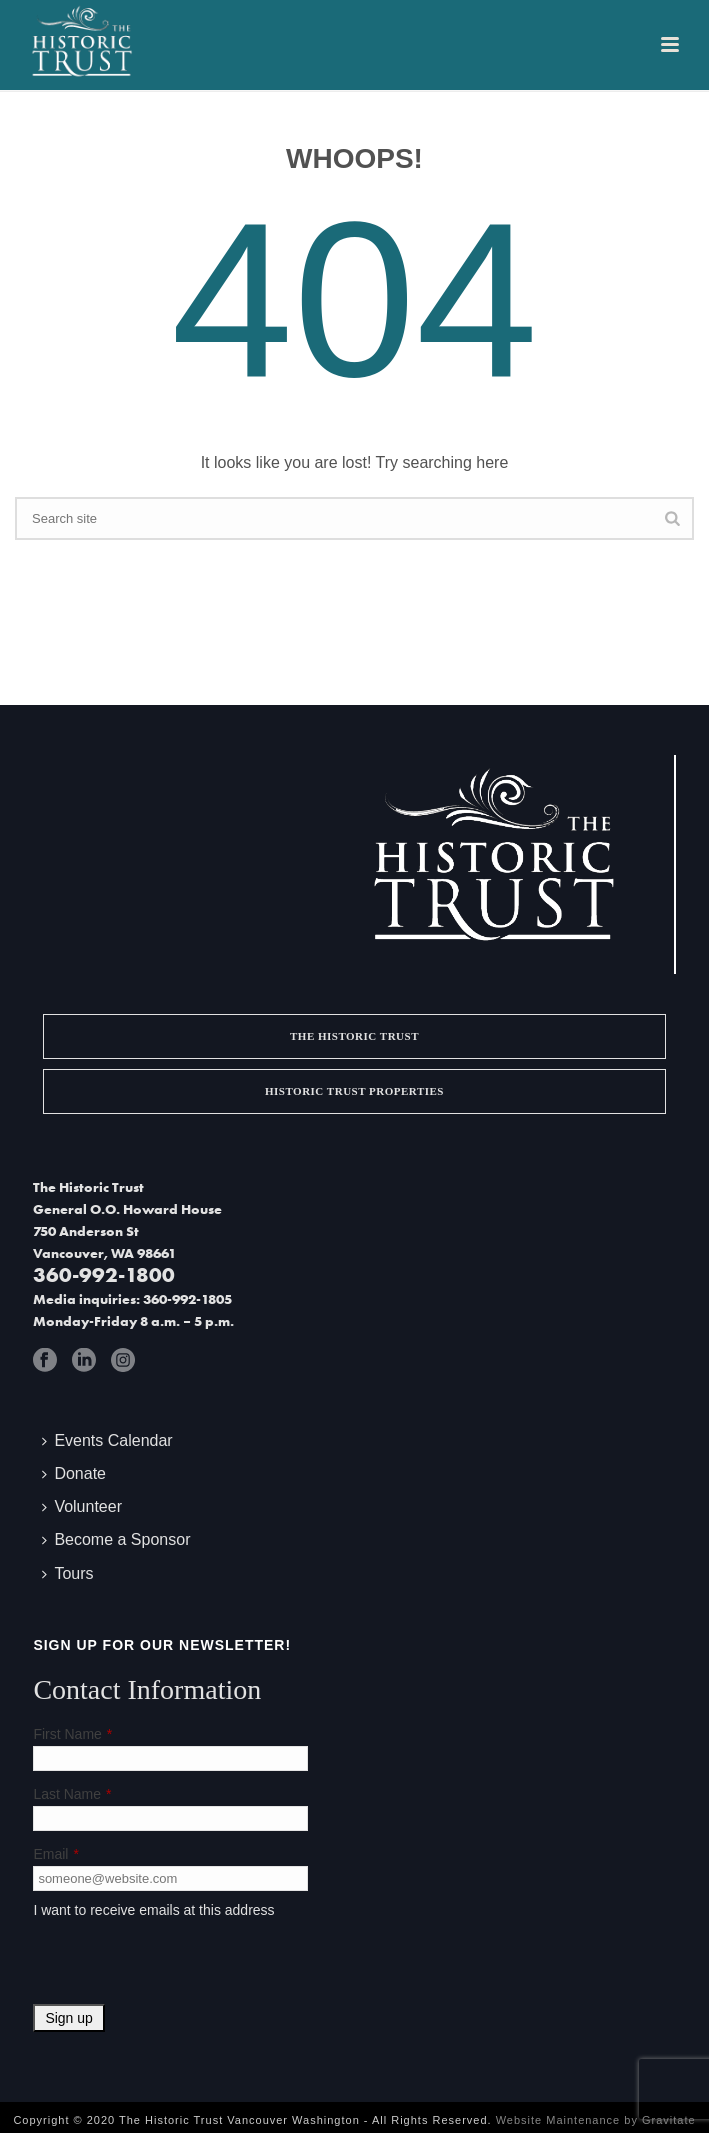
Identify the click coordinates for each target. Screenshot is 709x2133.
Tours (67, 1573)
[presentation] (185, 1965)
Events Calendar (107, 1440)
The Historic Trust (354, 1036)
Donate (74, 1473)
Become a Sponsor (116, 1539)
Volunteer (82, 1506)
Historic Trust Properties (354, 1091)
